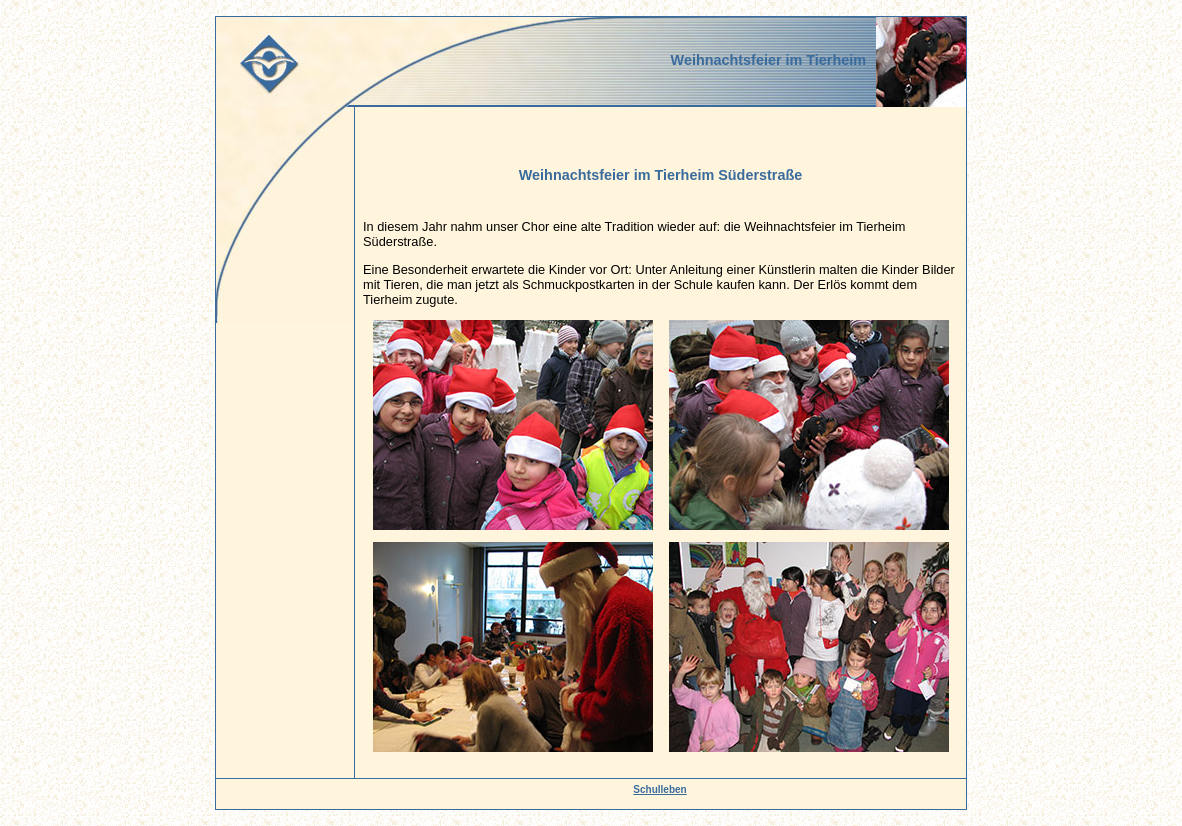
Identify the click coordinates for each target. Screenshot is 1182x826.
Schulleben (659, 789)
